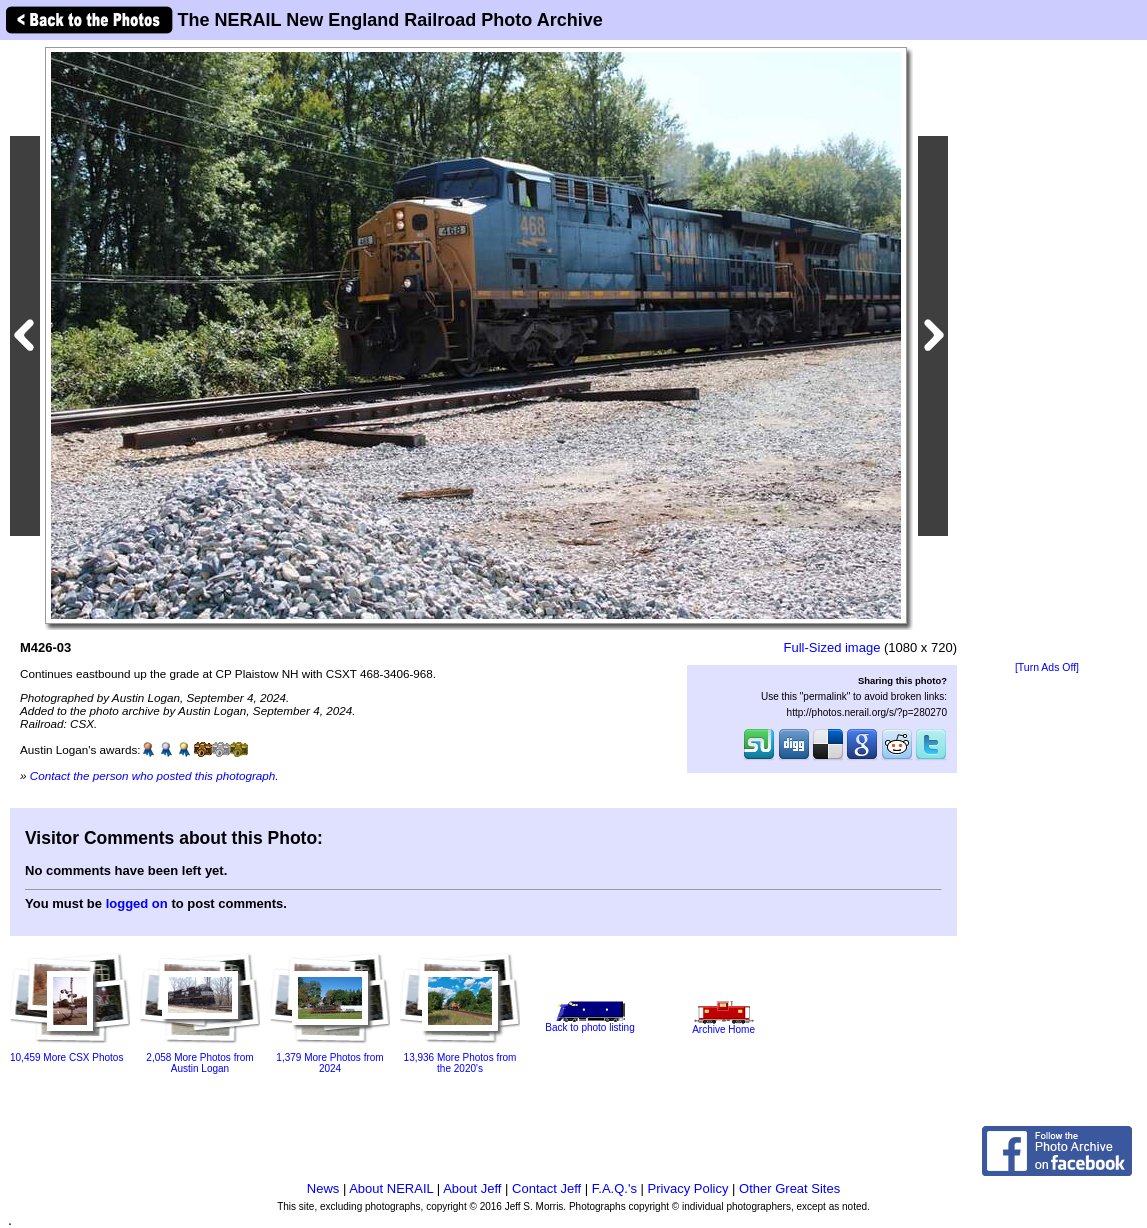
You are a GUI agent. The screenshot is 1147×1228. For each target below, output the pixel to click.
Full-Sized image (832, 647)
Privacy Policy (688, 1188)
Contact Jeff (546, 1188)
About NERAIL (391, 1188)
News (323, 1188)
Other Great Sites (789, 1188)
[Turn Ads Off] (1047, 667)
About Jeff (472, 1188)
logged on (137, 903)
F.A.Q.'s (614, 1188)
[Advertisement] (1047, 352)
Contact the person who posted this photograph (153, 775)
